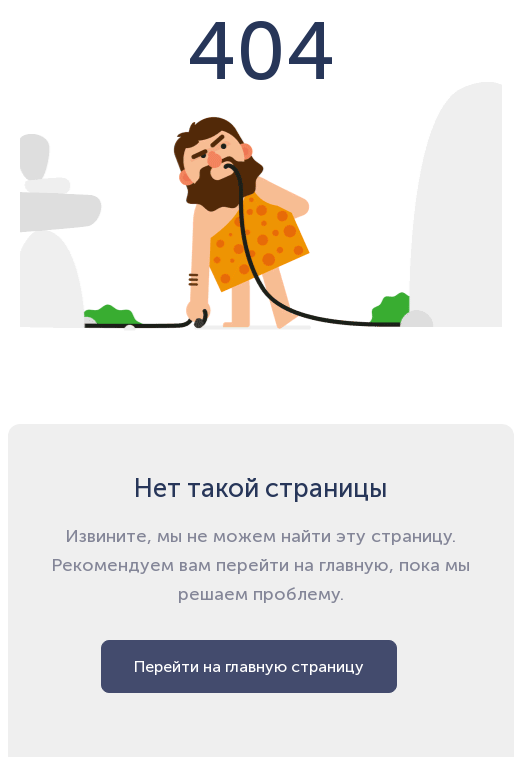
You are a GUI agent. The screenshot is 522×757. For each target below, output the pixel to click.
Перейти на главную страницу (249, 666)
